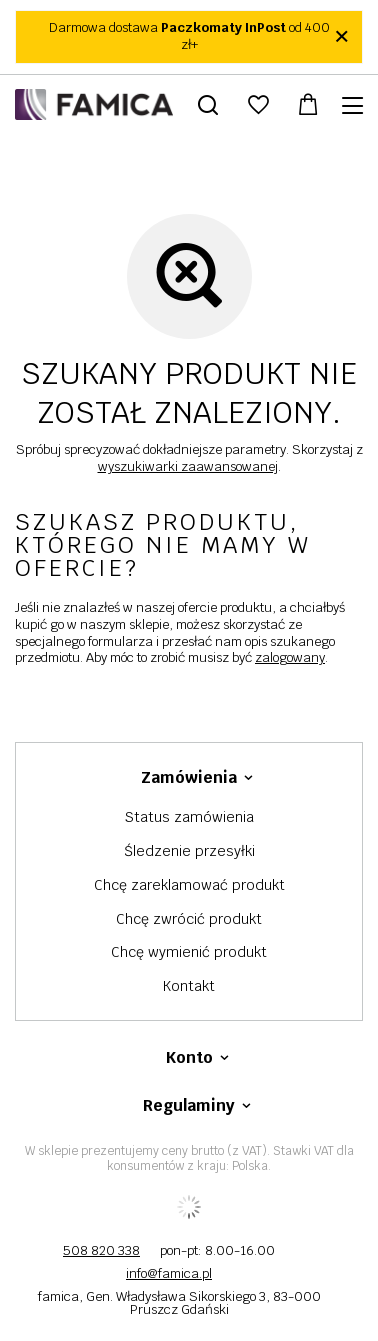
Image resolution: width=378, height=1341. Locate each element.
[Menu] (355, 105)
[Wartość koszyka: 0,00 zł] (308, 105)
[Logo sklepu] (94, 104)
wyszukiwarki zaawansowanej (188, 466)
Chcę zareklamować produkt (189, 885)
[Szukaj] (208, 105)
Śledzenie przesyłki (189, 851)
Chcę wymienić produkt (189, 952)
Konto (189, 1058)
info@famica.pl (169, 1273)
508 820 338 (101, 1250)
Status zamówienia (189, 817)
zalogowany (290, 657)
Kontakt (189, 986)
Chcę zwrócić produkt (189, 919)
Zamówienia (189, 778)
